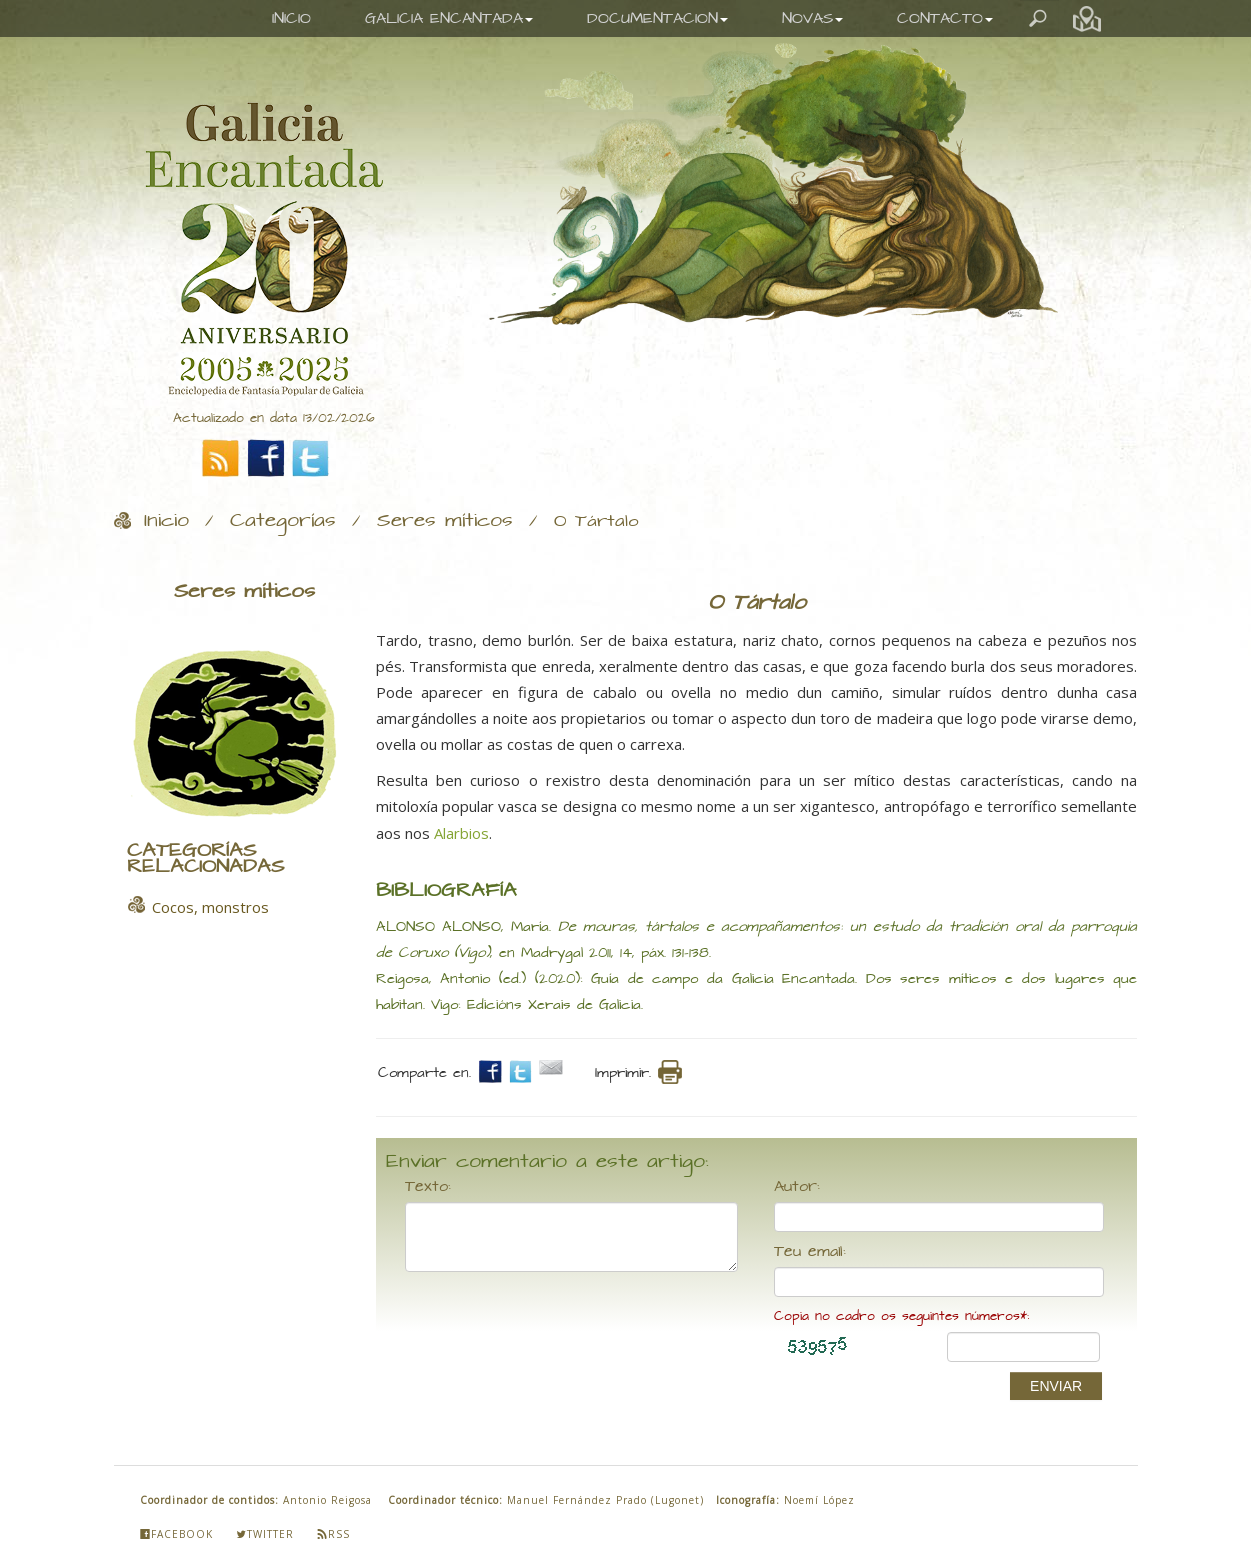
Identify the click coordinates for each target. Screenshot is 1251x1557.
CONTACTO (945, 18)
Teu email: (810, 1252)
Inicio (166, 521)
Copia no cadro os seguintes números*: (901, 1316)
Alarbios (461, 833)
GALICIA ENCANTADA (449, 18)
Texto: (428, 1187)
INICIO (291, 18)
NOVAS (812, 18)
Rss (333, 1534)
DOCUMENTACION (657, 18)
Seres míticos (445, 521)
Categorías (283, 521)
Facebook (176, 1534)
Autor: (797, 1187)
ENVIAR (1056, 1386)
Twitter (265, 1534)
